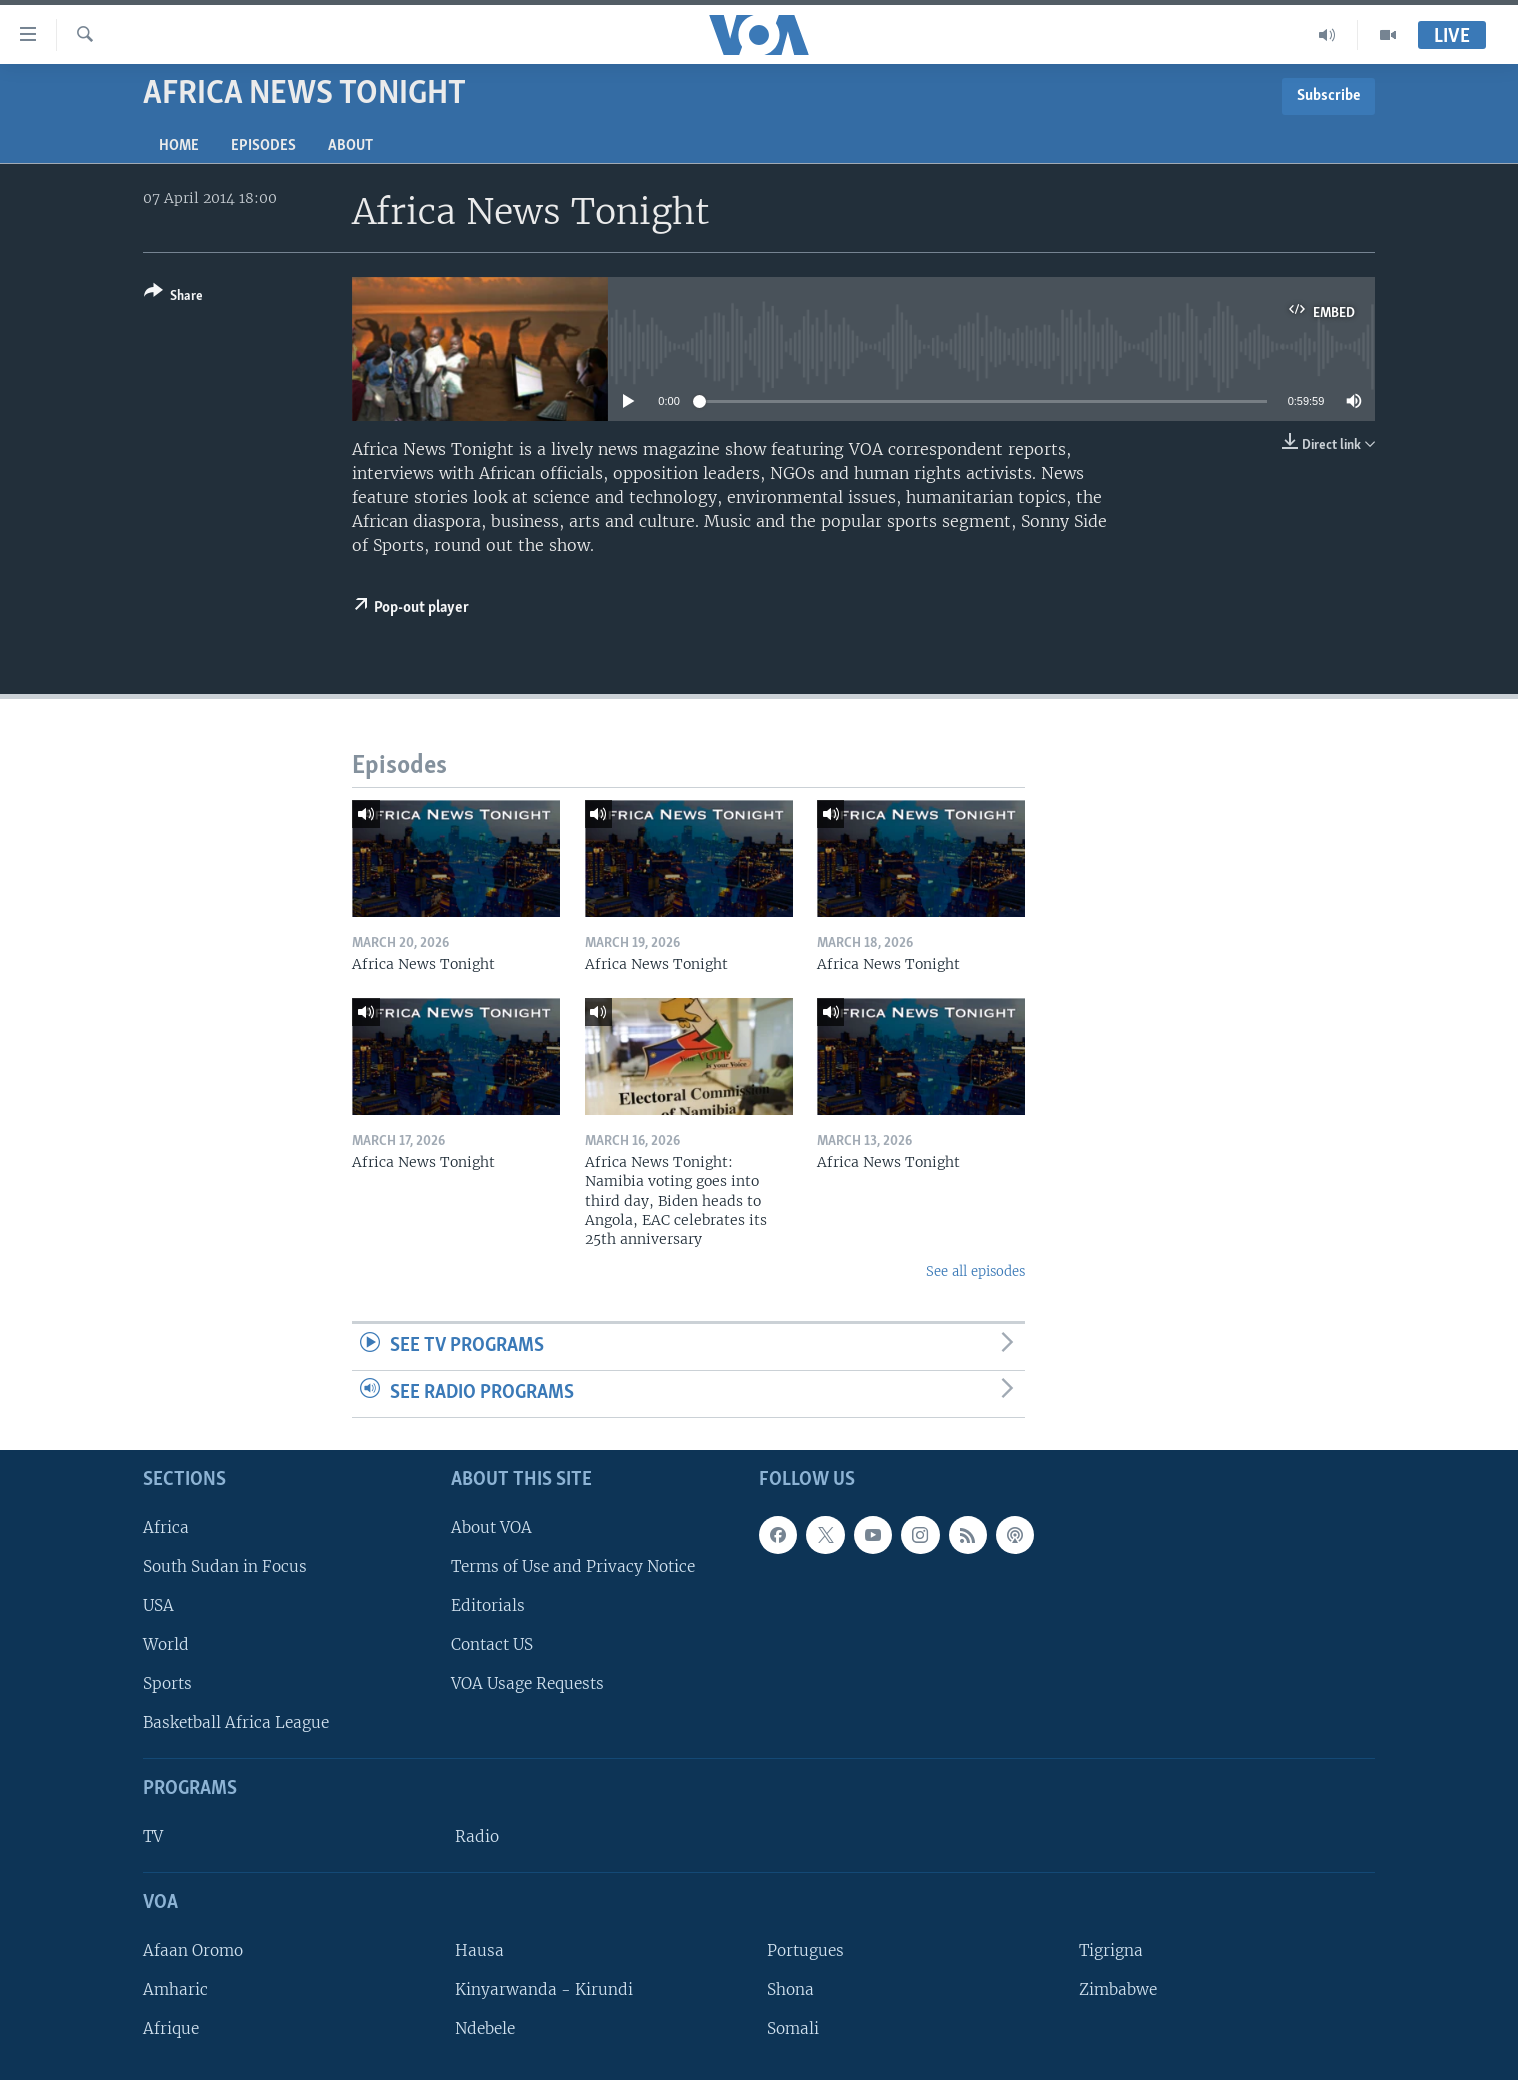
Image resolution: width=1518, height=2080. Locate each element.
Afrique (171, 2028)
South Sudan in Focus (225, 1565)
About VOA (491, 1526)
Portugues (805, 1949)
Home (179, 146)
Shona (790, 1989)
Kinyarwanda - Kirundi (544, 1989)
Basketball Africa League (236, 1722)
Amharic (175, 1989)
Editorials (488, 1605)
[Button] (173, 297)
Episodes (263, 146)
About (350, 146)
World (166, 1644)
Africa (166, 1526)
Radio (477, 1836)
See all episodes (975, 1271)
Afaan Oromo (193, 1949)
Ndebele (485, 2028)
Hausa (479, 1949)
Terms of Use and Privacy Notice (573, 1565)
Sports (167, 1683)
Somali (793, 2028)
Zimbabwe (1118, 1989)
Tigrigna (1111, 1949)
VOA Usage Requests (527, 1683)
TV (153, 1836)
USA (158, 1605)
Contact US (492, 1644)
